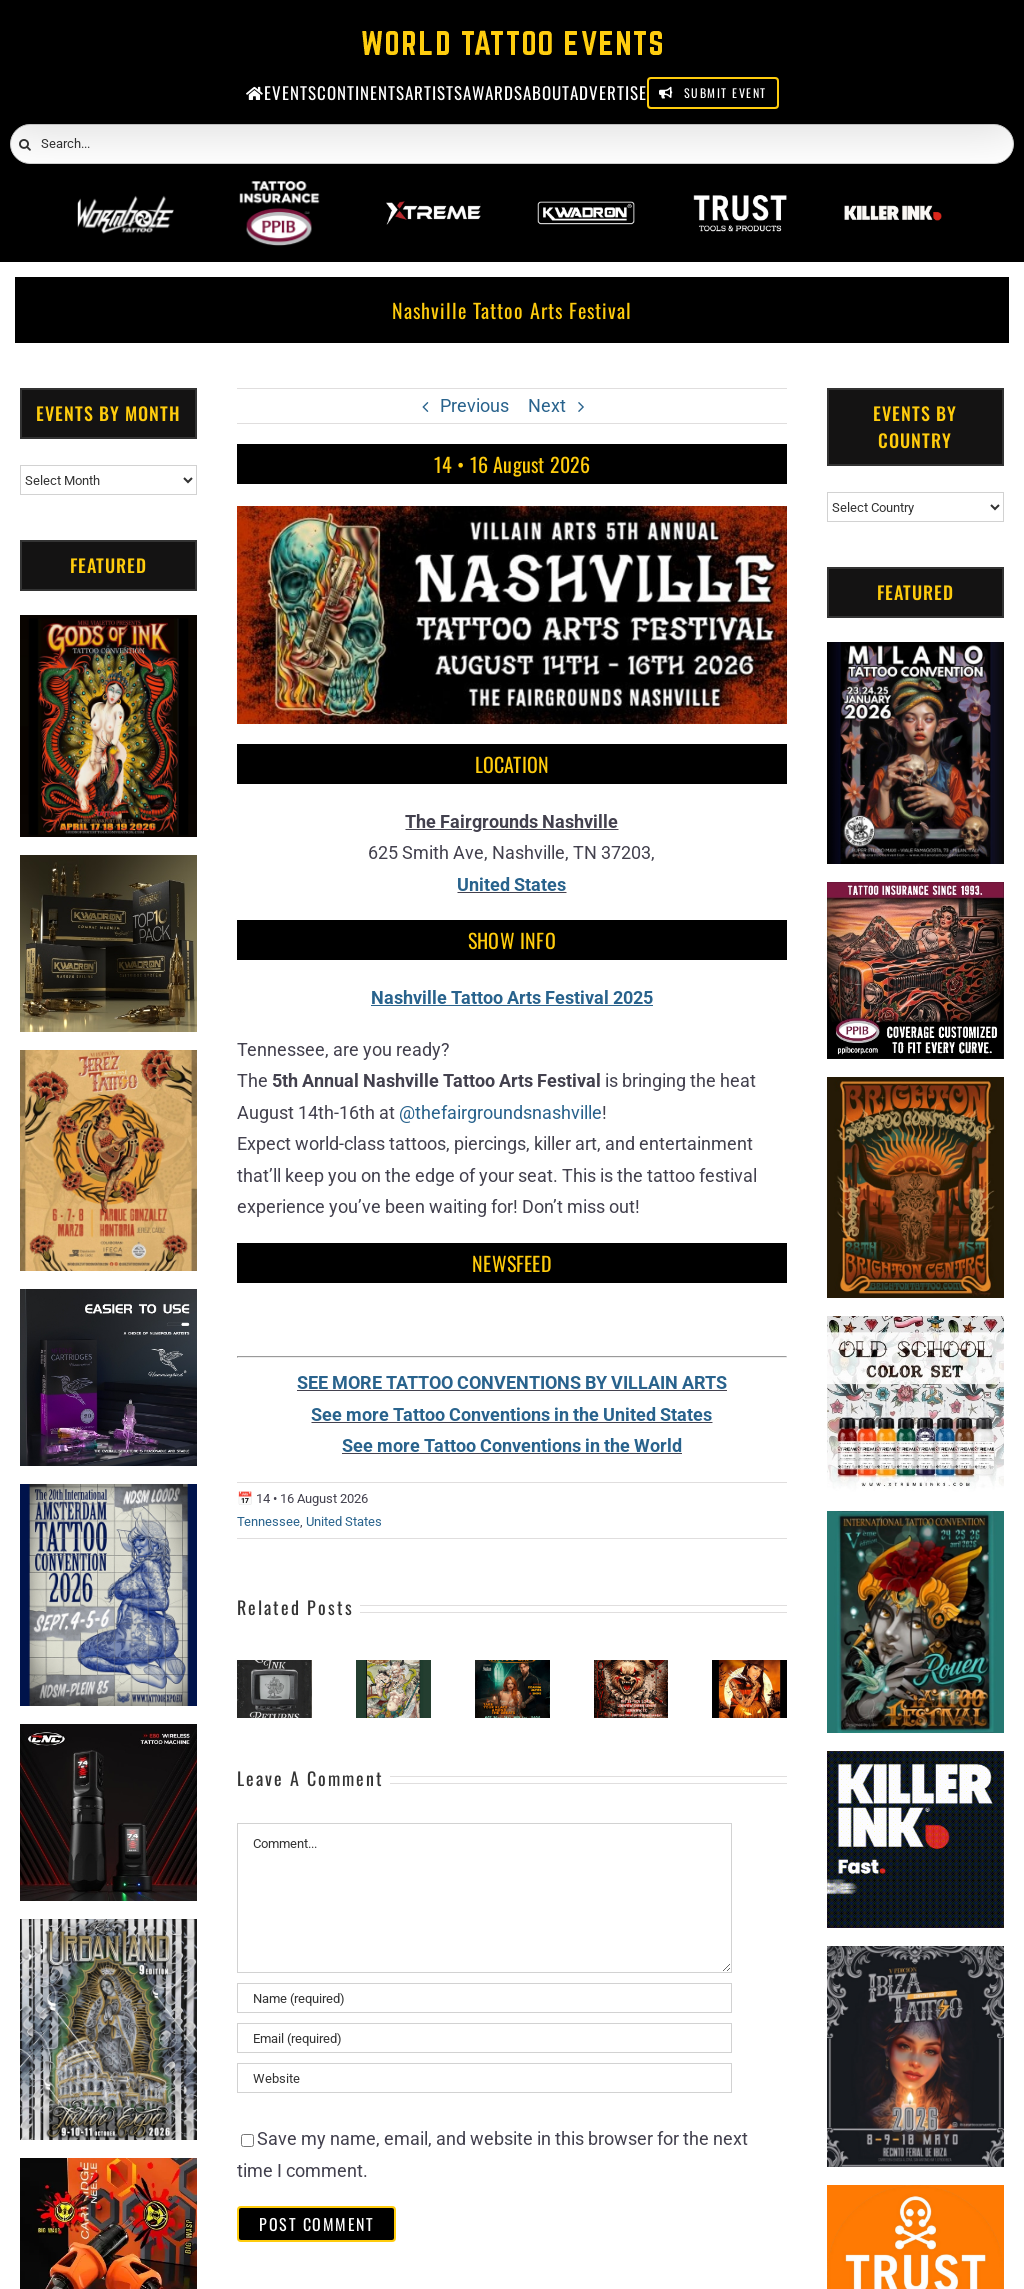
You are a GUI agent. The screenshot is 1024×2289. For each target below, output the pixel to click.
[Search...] (512, 144)
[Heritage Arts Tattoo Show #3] (749, 1670)
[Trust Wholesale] (740, 194)
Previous (474, 405)
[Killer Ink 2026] (893, 194)
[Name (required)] (484, 1998)
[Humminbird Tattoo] (108, 1304)
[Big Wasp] (108, 2173)
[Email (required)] (484, 2038)
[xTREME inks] (915, 1331)
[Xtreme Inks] (433, 194)
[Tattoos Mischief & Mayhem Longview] (631, 1670)
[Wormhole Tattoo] (126, 194)
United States (344, 1521)
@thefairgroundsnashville (500, 1112)
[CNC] (108, 1739)
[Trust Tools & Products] (915, 2200)
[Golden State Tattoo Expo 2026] (512, 1670)
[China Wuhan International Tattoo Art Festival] (393, 1670)
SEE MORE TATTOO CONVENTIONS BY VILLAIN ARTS (512, 1382)
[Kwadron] (586, 194)
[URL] (484, 2078)
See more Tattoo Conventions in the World (512, 1445)
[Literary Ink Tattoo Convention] (274, 1670)
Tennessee (268, 1521)
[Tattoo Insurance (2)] (915, 897)
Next (547, 405)
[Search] (25, 145)
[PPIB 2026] (279, 194)
